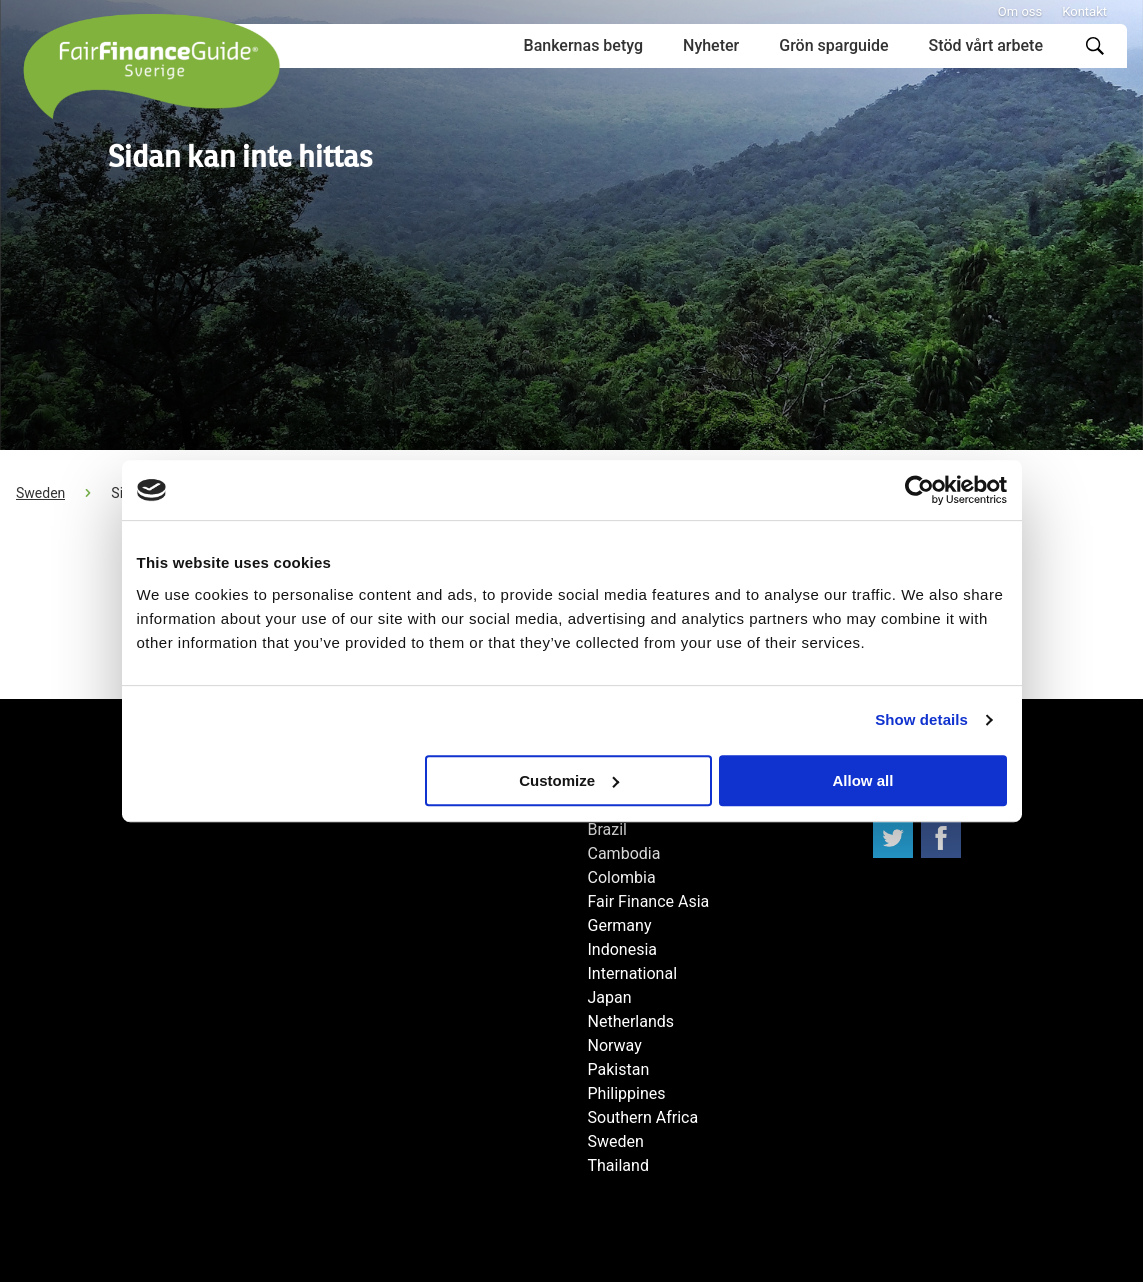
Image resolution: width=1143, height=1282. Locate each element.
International (633, 973)
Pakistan (619, 1069)
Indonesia (623, 949)
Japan (610, 997)
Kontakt (1084, 11)
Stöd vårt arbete (986, 45)
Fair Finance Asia (649, 901)
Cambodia (624, 853)
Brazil (608, 829)
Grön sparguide (833, 45)
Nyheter (711, 45)
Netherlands (631, 1021)
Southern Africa (643, 1117)
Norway (615, 1045)
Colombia (622, 877)
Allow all (863, 780)
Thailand (618, 1165)
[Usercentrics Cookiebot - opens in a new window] (919, 490)
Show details (921, 719)
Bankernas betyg (583, 45)
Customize (569, 780)
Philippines (627, 1093)
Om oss (1020, 11)
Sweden (40, 493)
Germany (620, 925)
